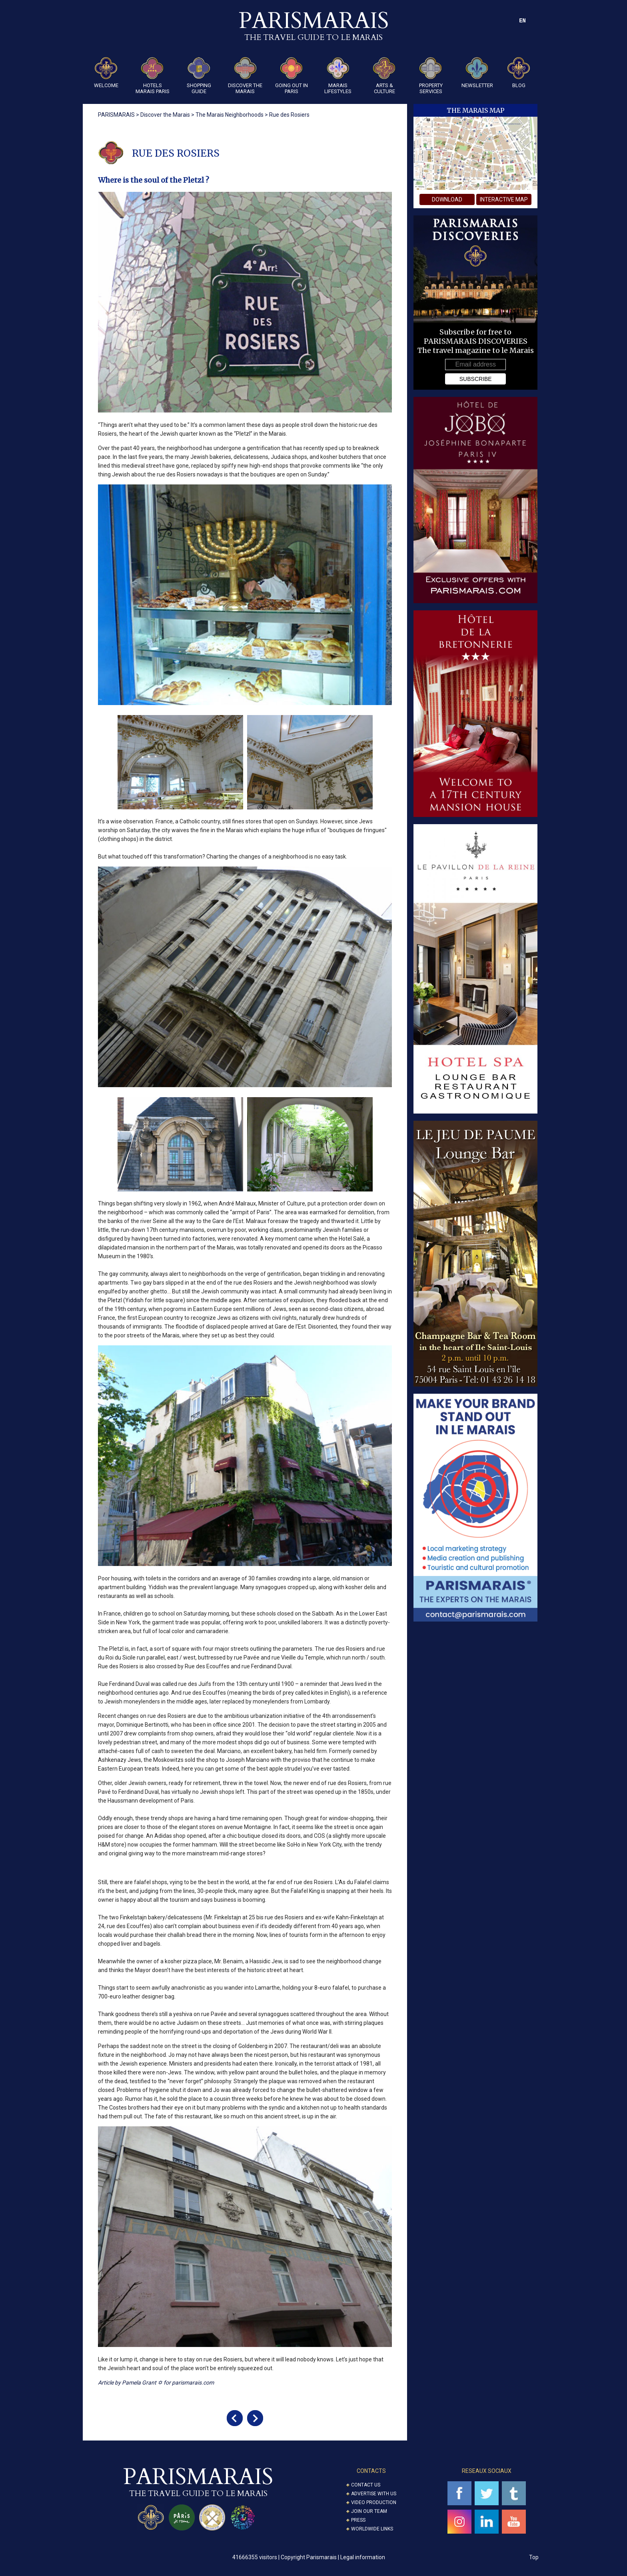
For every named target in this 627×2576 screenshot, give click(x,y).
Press (358, 2520)
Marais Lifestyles (337, 75)
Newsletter (477, 72)
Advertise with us (373, 2493)
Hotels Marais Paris (153, 75)
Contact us (365, 2485)
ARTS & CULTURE (384, 75)
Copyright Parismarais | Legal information (333, 2557)
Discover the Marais (245, 75)
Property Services (431, 75)
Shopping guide (199, 75)
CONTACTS (371, 2471)
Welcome (106, 72)
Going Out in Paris (291, 75)
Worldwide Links (372, 2529)
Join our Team (369, 2511)
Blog (518, 72)
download (447, 199)
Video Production (373, 2502)
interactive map (504, 199)
